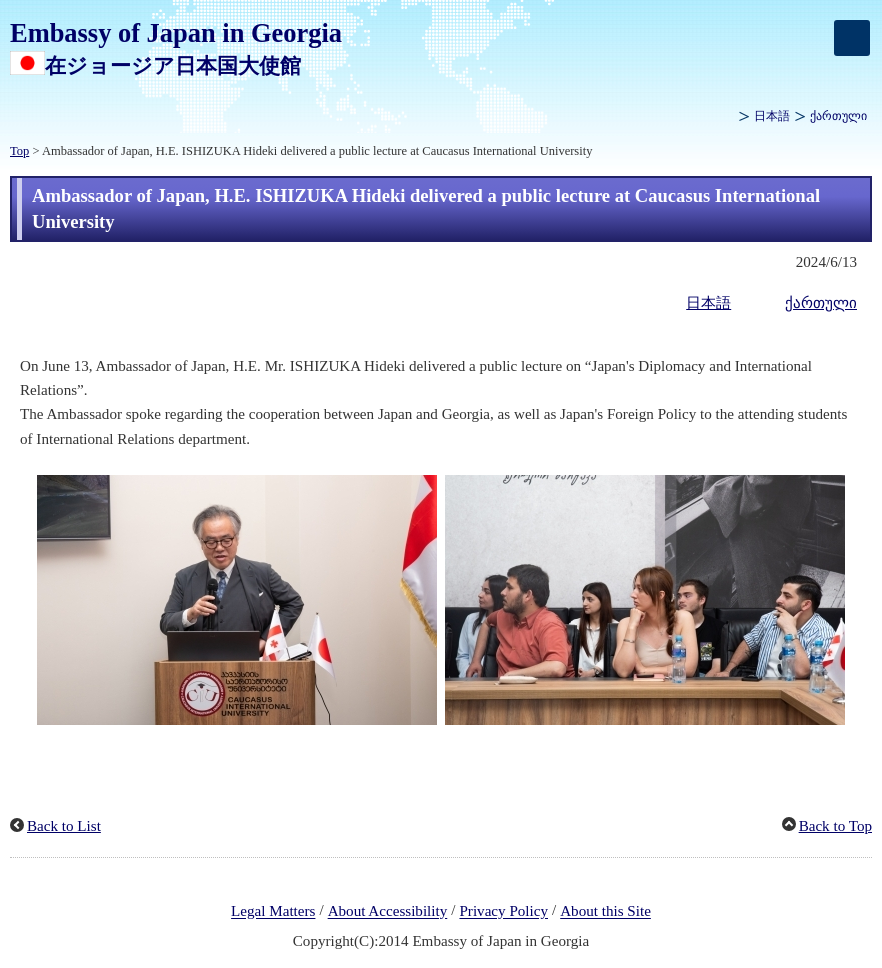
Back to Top (835, 826)
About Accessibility (388, 912)
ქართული (838, 116)
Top (19, 151)
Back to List (64, 826)
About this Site (605, 912)
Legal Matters (273, 912)
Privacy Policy (503, 912)
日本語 (772, 116)
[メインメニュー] (852, 38)
